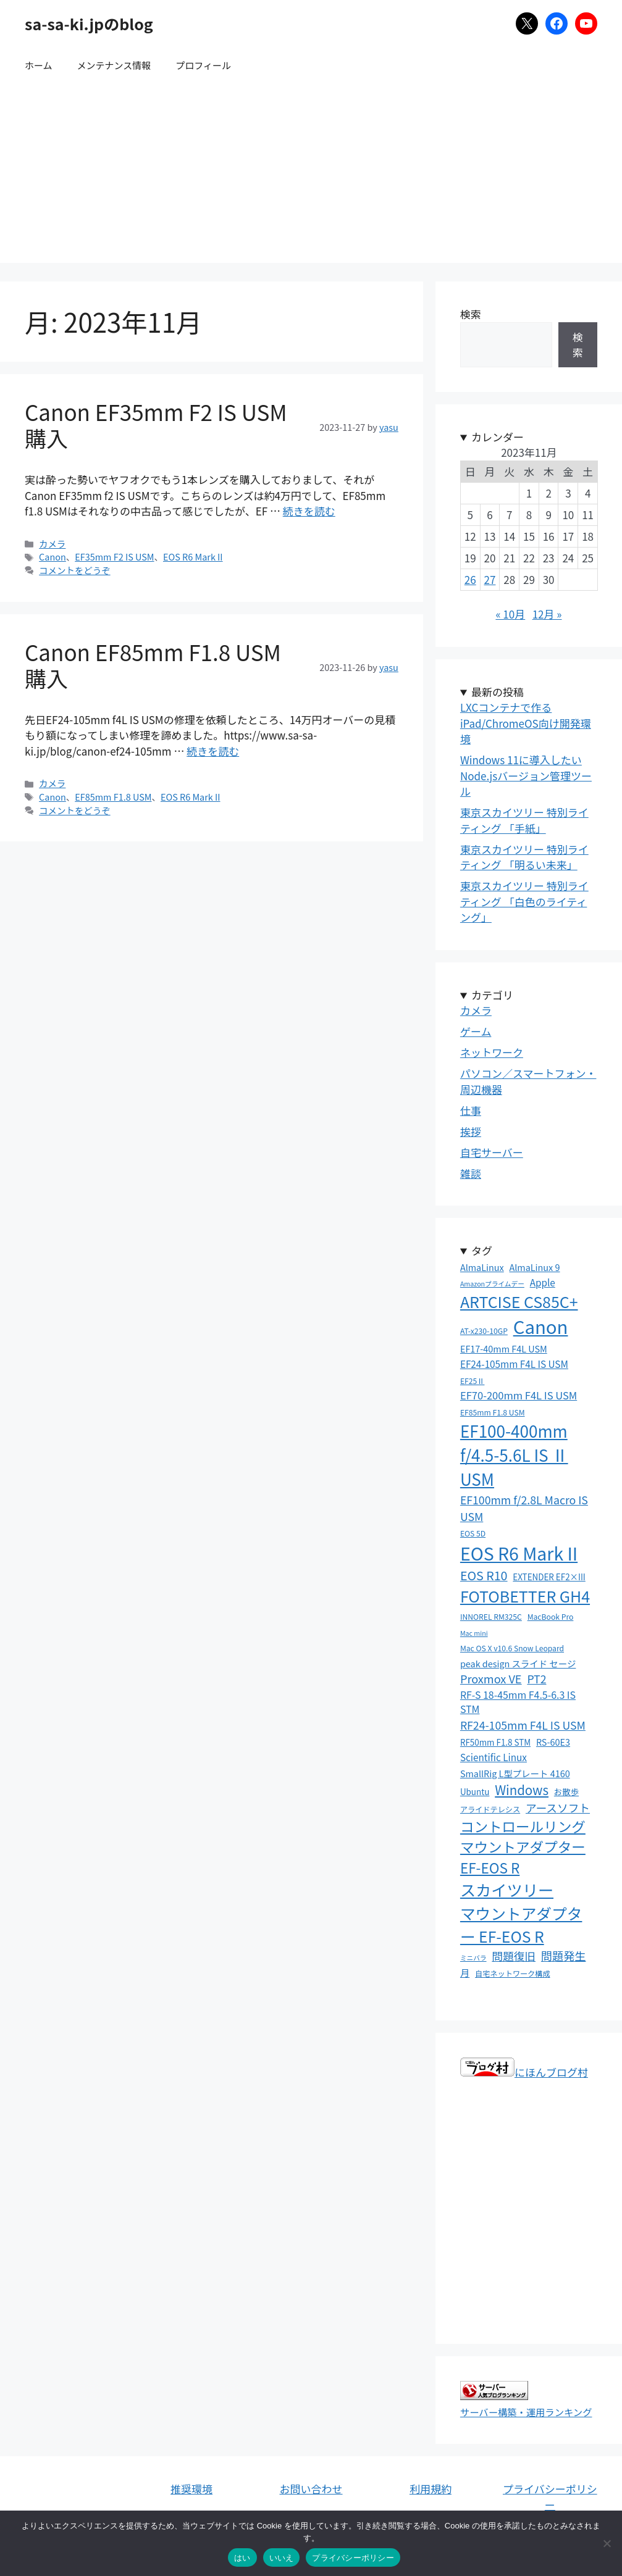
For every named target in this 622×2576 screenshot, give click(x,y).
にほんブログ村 (524, 2072)
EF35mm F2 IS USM (114, 556)
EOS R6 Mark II (193, 556)
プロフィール (203, 65)
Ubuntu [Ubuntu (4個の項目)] (474, 1791)
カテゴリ (492, 994)
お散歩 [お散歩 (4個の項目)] (566, 1791)
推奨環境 (191, 2488)
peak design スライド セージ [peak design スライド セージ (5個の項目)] (518, 1663)
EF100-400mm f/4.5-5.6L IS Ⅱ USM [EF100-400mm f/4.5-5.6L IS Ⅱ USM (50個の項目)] (514, 1455)
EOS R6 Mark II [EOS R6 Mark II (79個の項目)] (519, 1552)
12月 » (547, 614)
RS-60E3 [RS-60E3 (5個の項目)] (553, 1741)
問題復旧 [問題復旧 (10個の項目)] (514, 1956)
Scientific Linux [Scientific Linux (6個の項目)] (493, 1757)
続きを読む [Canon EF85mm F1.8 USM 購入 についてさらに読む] (213, 751)
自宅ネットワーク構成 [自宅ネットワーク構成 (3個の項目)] (512, 1973)
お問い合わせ (311, 2488)
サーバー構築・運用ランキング (526, 2412)
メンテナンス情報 (114, 65)
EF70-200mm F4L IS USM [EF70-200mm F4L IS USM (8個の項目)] (518, 1395)
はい (242, 2557)
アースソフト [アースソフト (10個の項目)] (558, 1807)
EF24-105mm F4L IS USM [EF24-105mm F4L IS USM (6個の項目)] (514, 1363)
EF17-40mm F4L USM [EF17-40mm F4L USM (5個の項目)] (503, 1348)
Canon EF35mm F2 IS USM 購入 (156, 424)
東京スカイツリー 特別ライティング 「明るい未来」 (524, 857)
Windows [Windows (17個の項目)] (521, 1789)
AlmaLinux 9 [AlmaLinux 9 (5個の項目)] (535, 1267)
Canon (52, 556)
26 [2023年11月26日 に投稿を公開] (470, 579)
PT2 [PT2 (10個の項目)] (536, 1678)
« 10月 (510, 614)
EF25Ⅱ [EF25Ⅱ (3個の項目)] (472, 1380)
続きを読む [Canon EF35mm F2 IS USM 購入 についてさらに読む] (309, 511)
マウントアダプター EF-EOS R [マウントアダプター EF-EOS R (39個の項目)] (521, 1924)
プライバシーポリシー (550, 2496)
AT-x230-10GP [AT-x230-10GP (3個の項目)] (484, 1330)
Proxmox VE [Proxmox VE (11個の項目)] (491, 1678)
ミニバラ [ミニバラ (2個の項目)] (473, 1957)
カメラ (52, 543)
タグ (481, 1250)
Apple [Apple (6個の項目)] (542, 1282)
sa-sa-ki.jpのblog (89, 23)
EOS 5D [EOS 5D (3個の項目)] (472, 1533)
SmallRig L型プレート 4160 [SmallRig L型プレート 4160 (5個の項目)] (515, 1773)
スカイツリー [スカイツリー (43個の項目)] (506, 1889)
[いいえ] (606, 2543)
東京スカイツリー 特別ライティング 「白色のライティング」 (524, 901)
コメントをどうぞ (75, 570)
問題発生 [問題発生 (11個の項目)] (563, 1956)
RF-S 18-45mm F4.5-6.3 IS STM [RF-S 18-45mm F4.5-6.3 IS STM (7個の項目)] (518, 1702)
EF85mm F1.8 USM (113, 796)
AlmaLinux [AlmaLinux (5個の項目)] (482, 1267)
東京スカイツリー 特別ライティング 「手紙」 (524, 820)
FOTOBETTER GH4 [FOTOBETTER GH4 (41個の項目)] (525, 1596)
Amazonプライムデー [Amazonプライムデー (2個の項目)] (492, 1283)
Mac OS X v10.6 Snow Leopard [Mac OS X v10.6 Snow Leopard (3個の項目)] (512, 1648)
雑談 (470, 1173)
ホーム (39, 65)
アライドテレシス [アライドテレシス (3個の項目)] (490, 1809)
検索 (470, 314)
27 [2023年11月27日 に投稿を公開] (490, 579)
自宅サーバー (491, 1152)
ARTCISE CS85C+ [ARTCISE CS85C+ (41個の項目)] (519, 1301)
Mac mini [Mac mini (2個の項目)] (474, 1633)
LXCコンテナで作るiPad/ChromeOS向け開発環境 (525, 722)
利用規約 (431, 2488)
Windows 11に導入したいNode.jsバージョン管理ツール (526, 775)
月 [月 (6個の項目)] (464, 1972)
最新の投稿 (497, 691)
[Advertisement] (311, 176)
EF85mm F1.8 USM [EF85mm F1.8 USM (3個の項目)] (492, 1412)
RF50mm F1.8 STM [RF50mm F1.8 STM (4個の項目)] (495, 1742)
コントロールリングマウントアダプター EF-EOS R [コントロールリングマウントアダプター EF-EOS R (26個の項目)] (523, 1847)
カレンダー (497, 436)
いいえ (281, 2557)
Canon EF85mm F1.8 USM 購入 (153, 664)
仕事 (470, 1110)
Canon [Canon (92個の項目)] (540, 1326)
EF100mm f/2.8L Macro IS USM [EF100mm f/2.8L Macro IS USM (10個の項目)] (524, 1507)
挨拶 (470, 1131)
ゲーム (476, 1031)
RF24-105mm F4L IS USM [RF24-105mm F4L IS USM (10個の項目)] (523, 1725)
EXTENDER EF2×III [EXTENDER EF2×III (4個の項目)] (549, 1576)
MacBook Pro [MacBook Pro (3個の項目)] (550, 1616)
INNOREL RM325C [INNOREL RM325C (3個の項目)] (491, 1616)
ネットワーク (491, 1052)
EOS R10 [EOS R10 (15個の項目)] (484, 1575)
